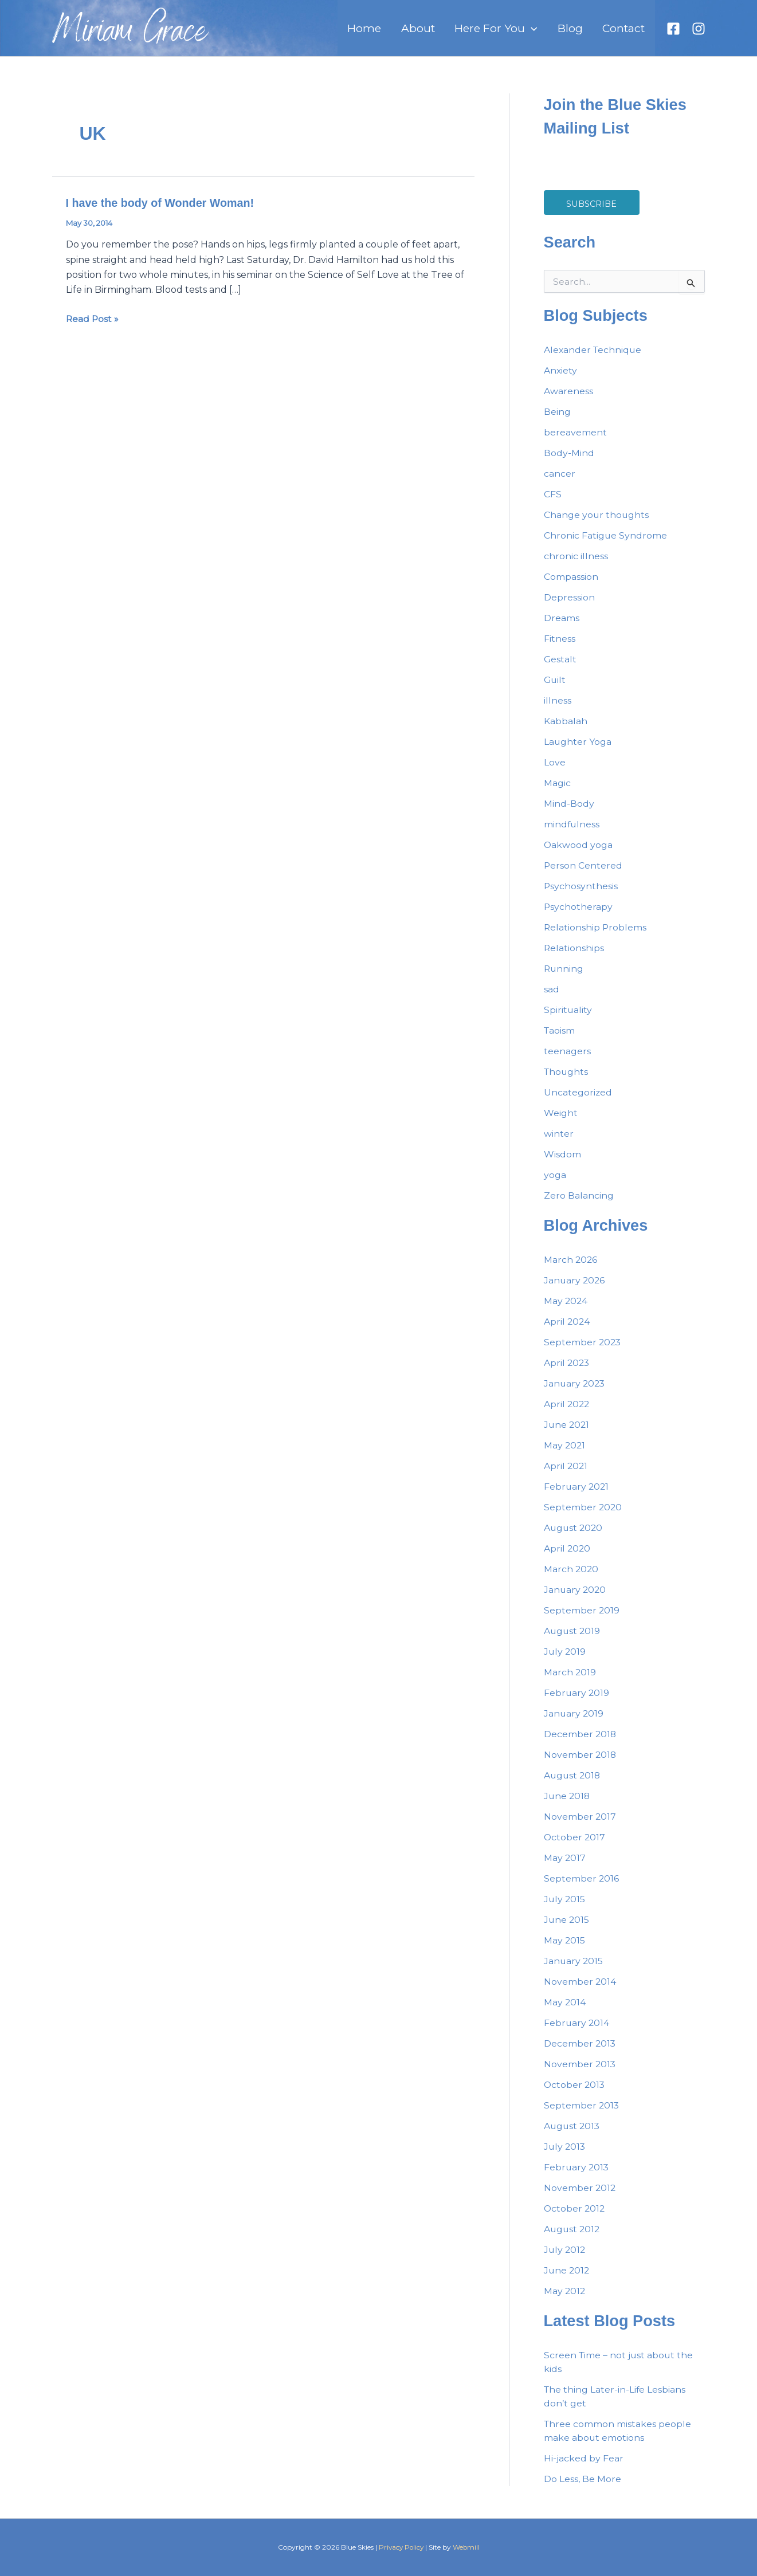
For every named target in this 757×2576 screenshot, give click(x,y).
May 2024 (566, 1310)
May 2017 (565, 1867)
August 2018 (573, 1784)
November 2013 (580, 2073)
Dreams (561, 627)
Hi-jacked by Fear (583, 2467)
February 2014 (577, 2032)
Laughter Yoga (578, 750)
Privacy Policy (400, 2547)
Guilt (555, 689)
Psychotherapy (578, 915)
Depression (569, 606)
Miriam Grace (130, 38)
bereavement (575, 441)
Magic (557, 792)
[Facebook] (673, 33)
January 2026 (575, 1289)
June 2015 (567, 1928)
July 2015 (565, 1908)
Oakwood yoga (578, 854)
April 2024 (567, 1330)
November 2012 (580, 2197)
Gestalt (560, 668)
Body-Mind (569, 462)
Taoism (560, 1039)
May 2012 (565, 2300)
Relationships (574, 957)
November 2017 (580, 1825)
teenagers (567, 1060)
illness (557, 709)
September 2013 (582, 2114)
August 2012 (573, 2238)
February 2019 (577, 1702)
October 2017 (575, 1846)
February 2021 (577, 1495)
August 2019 (573, 1640)
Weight (561, 1122)
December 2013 (580, 2052)
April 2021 (566, 1475)
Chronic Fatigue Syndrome (606, 544)
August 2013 (573, 2135)
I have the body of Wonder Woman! (161, 212)
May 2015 (565, 1949)
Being (557, 420)
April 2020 (567, 1557)
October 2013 (575, 2093)
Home (392, 33)
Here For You (511, 32)
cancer (559, 482)
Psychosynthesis (581, 895)
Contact (627, 33)
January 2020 (575, 1598)
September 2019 (582, 1619)
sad (551, 998)
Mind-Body (569, 812)
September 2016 (581, 1887)
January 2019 (574, 1722)
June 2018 (567, 1805)
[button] (546, 32)
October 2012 (575, 2217)
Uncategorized (578, 1101)
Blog (579, 33)
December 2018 (580, 1743)
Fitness (559, 647)
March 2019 (570, 1681)
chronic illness (576, 565)
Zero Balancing (579, 1204)
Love (555, 771)
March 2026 (571, 1268)
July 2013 (565, 2155)
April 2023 (567, 1371)
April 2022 (567, 1413)
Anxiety (561, 379)
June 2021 (567, 1433)
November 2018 (580, 1763)
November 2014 (580, 1990)
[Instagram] (698, 33)
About (439, 33)
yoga (555, 1184)
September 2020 (583, 1516)
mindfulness (572, 833)
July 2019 (565, 1660)
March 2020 (571, 1578)
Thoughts (567, 1080)
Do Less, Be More (582, 2488)
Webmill (467, 2547)
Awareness (568, 400)
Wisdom (562, 1163)
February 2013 (577, 2176)
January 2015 (574, 1970)
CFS (553, 503)
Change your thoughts (597, 524)
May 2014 (565, 2011)
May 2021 (565, 1454)
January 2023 (575, 1392)
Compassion (571, 585)
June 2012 (567, 2279)
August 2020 (574, 1537)
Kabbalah (565, 730)
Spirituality (568, 1019)
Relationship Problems (596, 936)
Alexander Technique (594, 359)
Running (564, 977)
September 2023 (583, 1351)
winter (559, 1142)
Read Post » (93, 326)
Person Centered (583, 874)
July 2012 (565, 2258)
